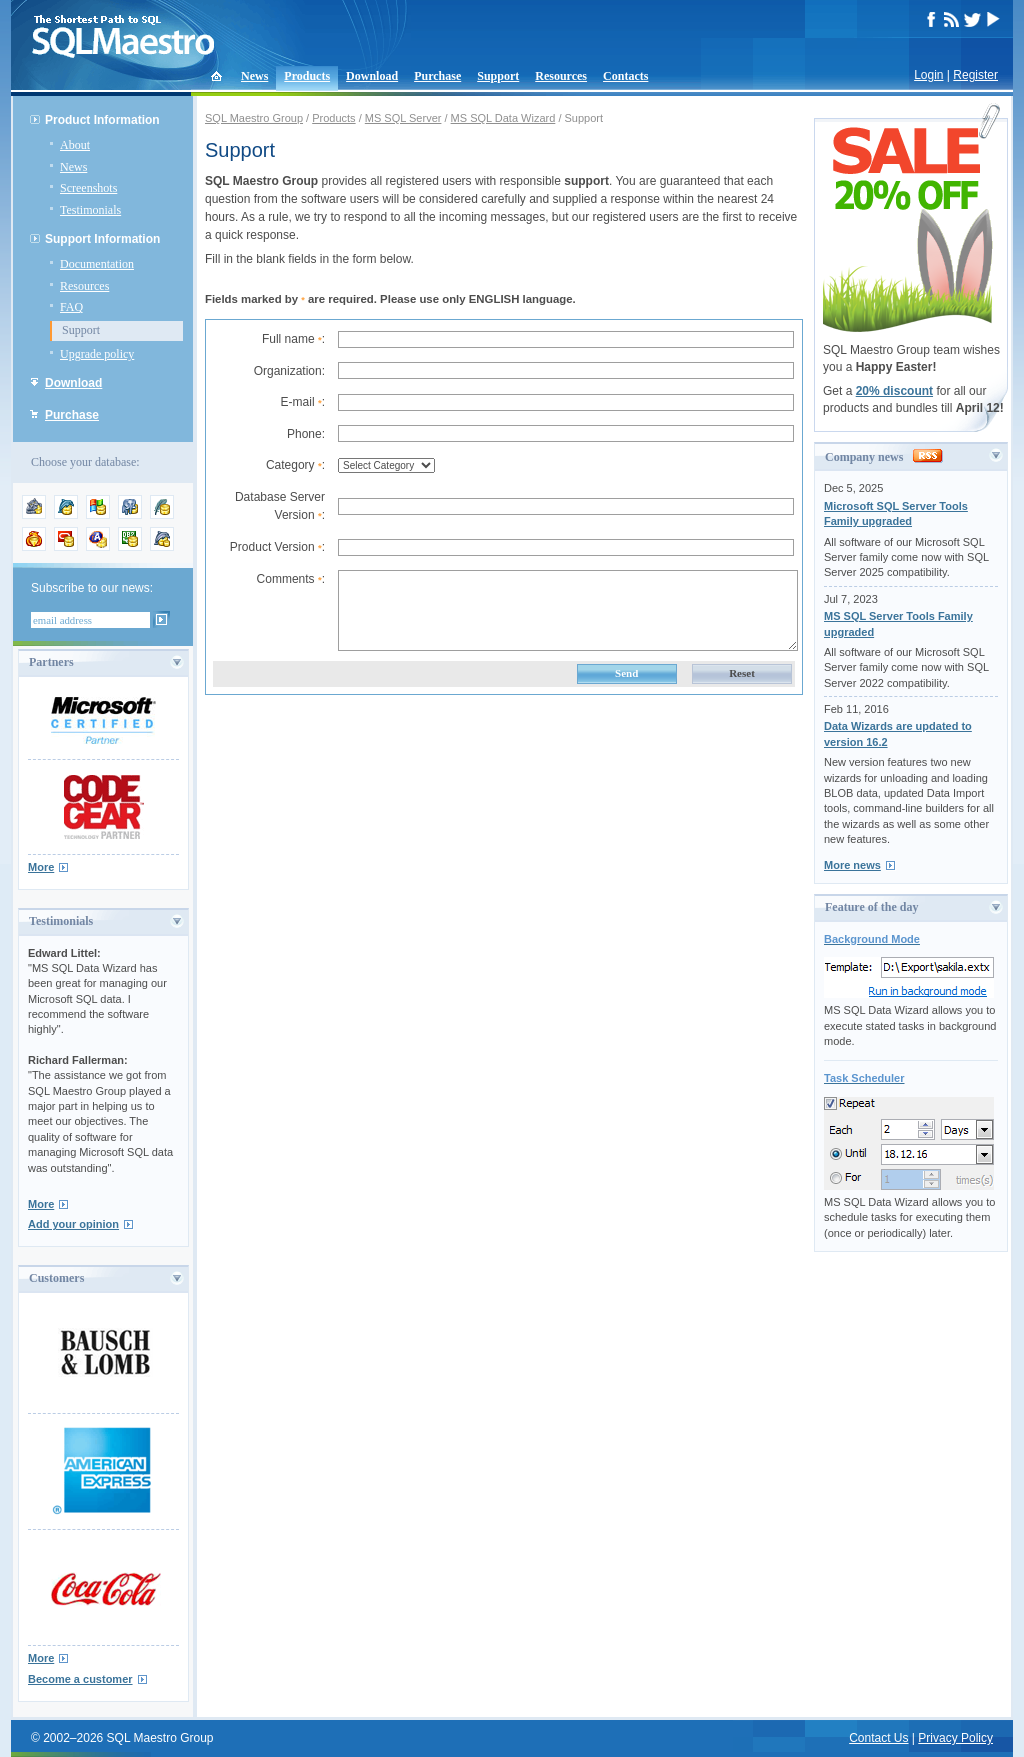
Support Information (102, 239)
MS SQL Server (403, 118)
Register (975, 75)
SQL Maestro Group (254, 118)
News (254, 76)
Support (498, 76)
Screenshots (88, 188)
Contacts (625, 76)
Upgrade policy (97, 354)
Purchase (437, 76)
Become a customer (80, 1679)
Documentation (97, 264)
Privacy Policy (955, 1738)
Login (928, 75)
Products (307, 76)
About (75, 145)
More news (852, 865)
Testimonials (90, 210)
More (41, 867)
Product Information (102, 120)
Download (372, 76)
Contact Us (878, 1738)
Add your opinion (73, 1224)
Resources (561, 76)
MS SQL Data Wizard (503, 118)
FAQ (71, 307)
